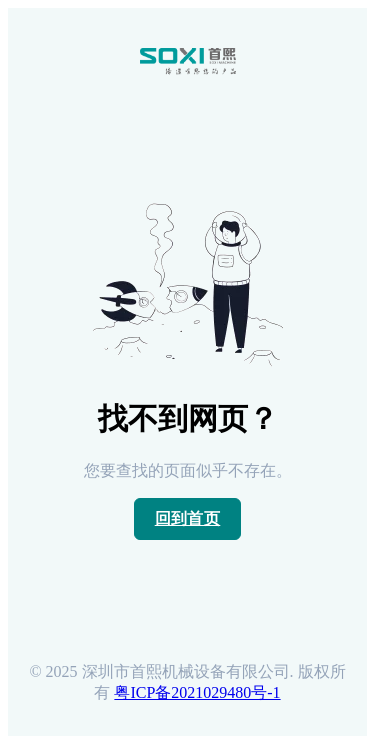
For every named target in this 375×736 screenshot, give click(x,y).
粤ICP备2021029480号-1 (197, 692)
